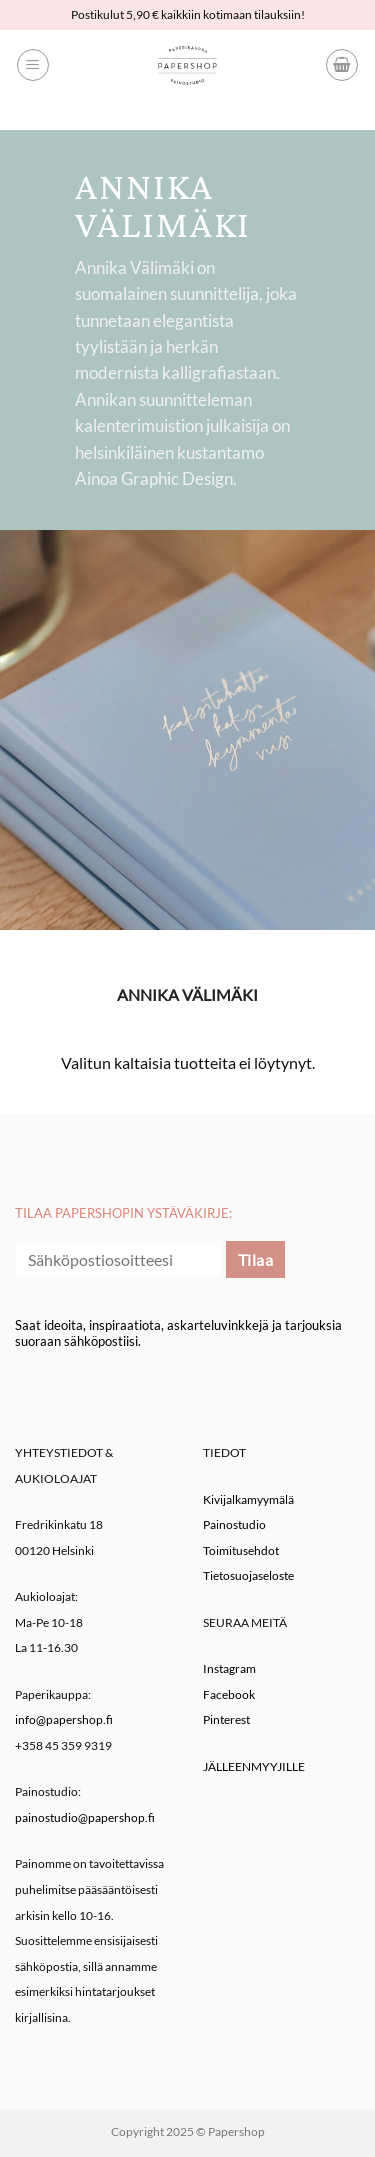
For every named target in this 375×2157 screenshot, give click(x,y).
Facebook (229, 1694)
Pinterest (226, 1719)
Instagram (229, 1668)
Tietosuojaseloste (248, 1575)
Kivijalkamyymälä (248, 1499)
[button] (33, 65)
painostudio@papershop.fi (85, 1817)
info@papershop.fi (64, 1719)
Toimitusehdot (241, 1550)
